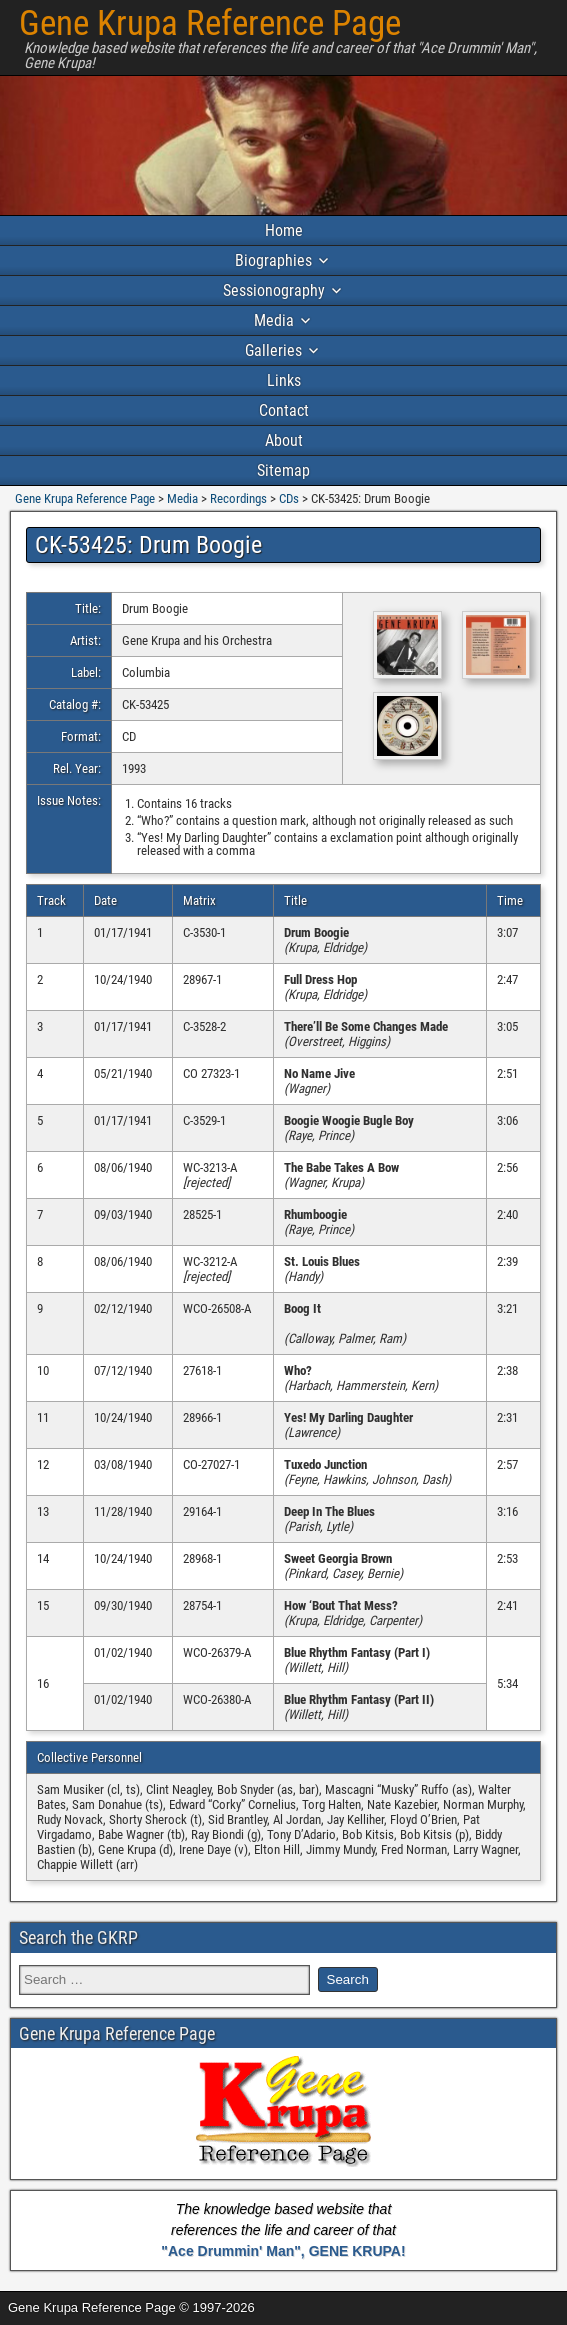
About (284, 440)
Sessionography (274, 290)
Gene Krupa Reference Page (210, 23)
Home (284, 230)
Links (284, 380)
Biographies (273, 260)
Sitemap (283, 470)
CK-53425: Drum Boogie (148, 545)
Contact (284, 410)
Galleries (273, 350)
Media (274, 320)
